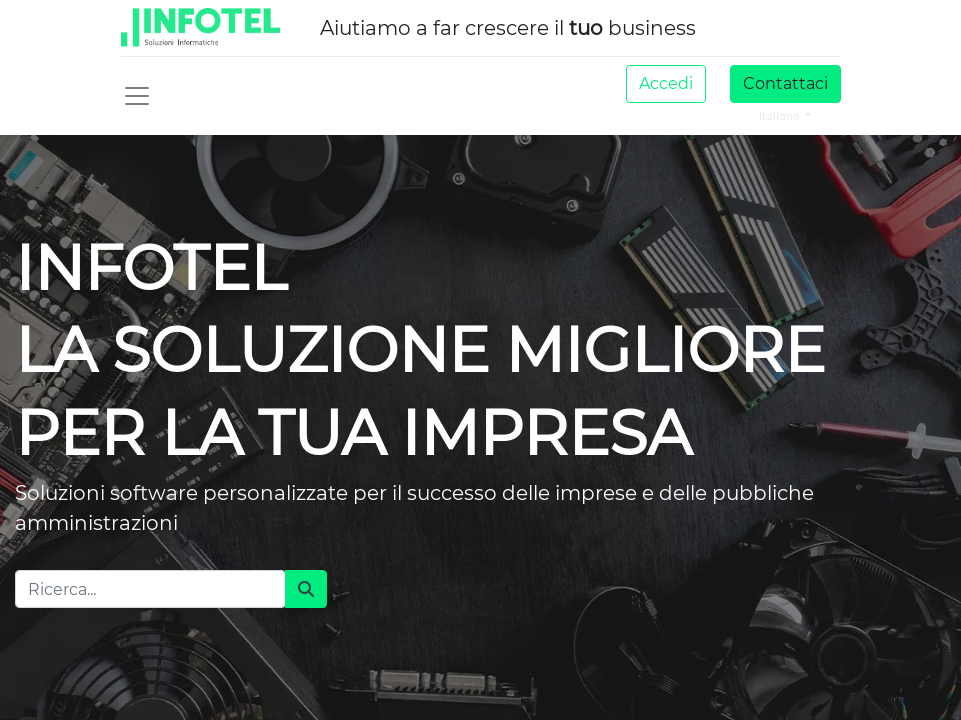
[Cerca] (306, 589)
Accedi (666, 83)
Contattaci (785, 83)
